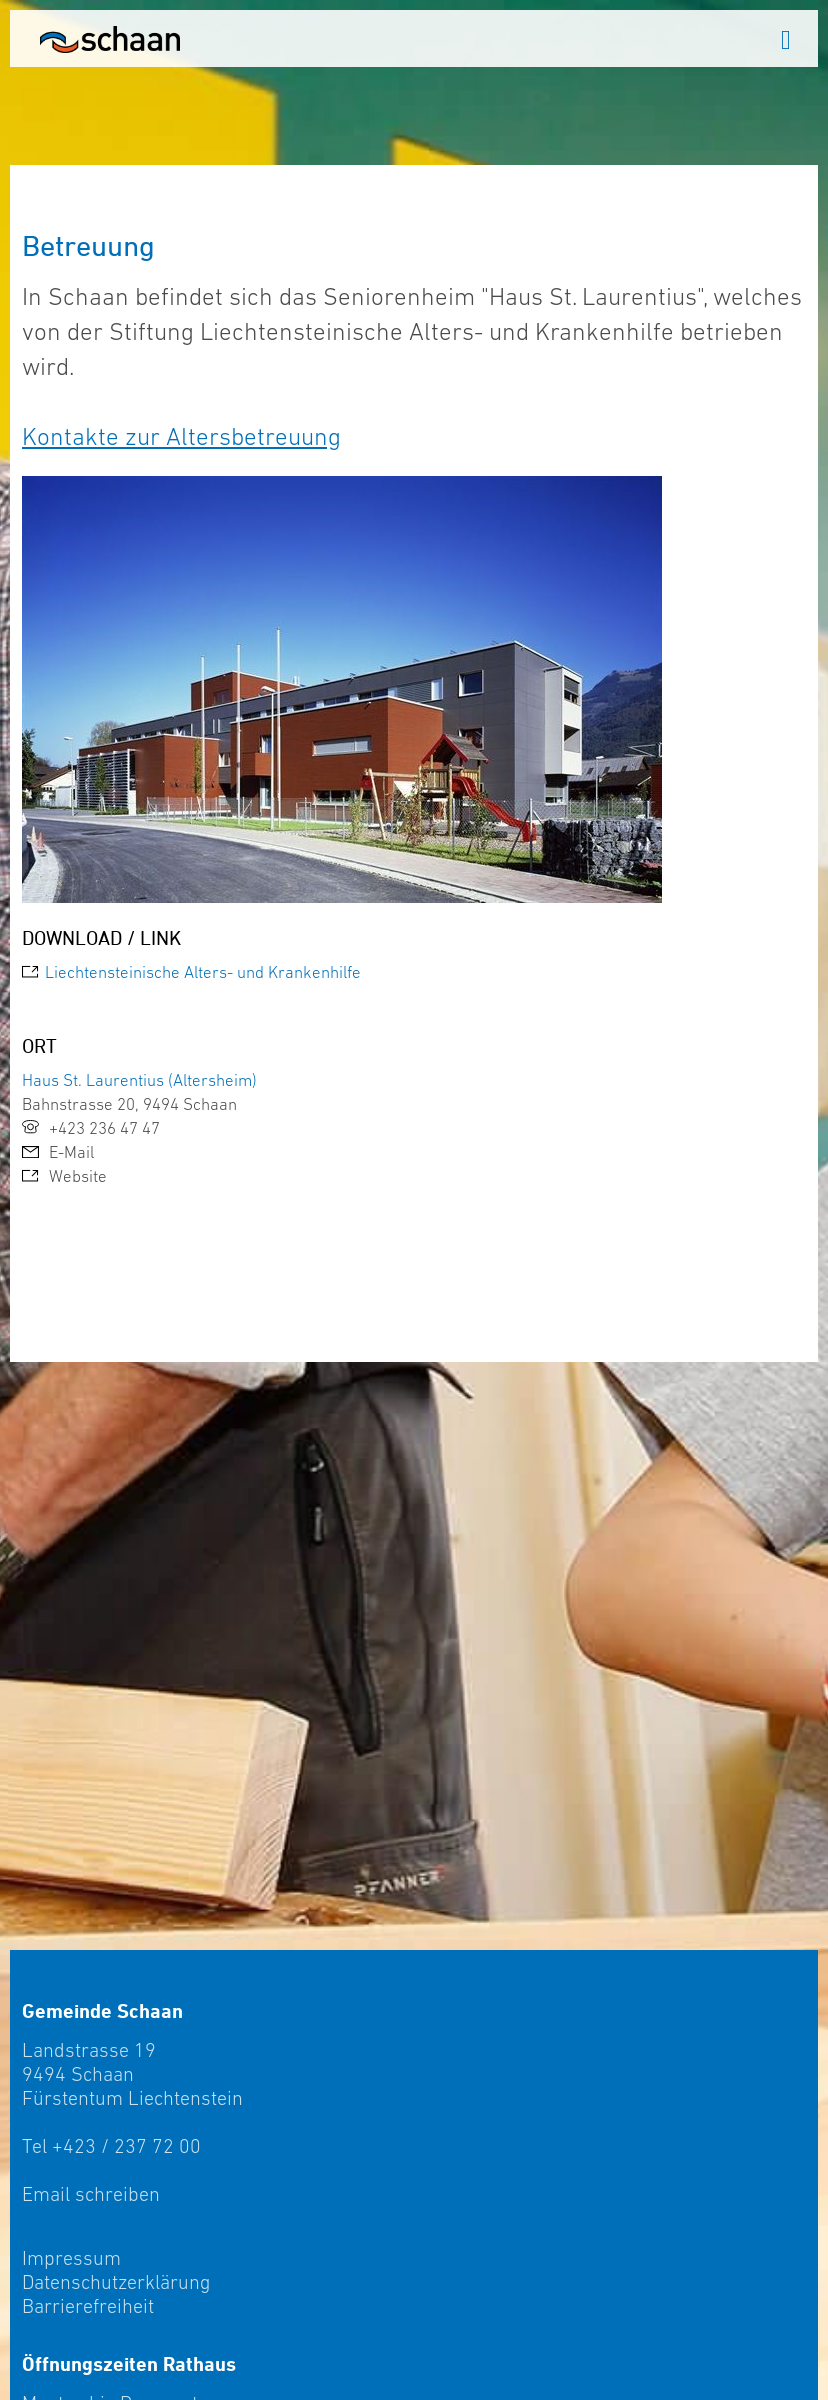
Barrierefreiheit (88, 2306)
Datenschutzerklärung (116, 2282)
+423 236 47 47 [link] (91, 1128)
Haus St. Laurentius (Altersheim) (139, 1080)
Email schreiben (91, 2194)
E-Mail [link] (58, 1152)
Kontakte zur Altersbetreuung (181, 436)
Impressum (71, 2258)
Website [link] (64, 1176)
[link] (414, 972)
